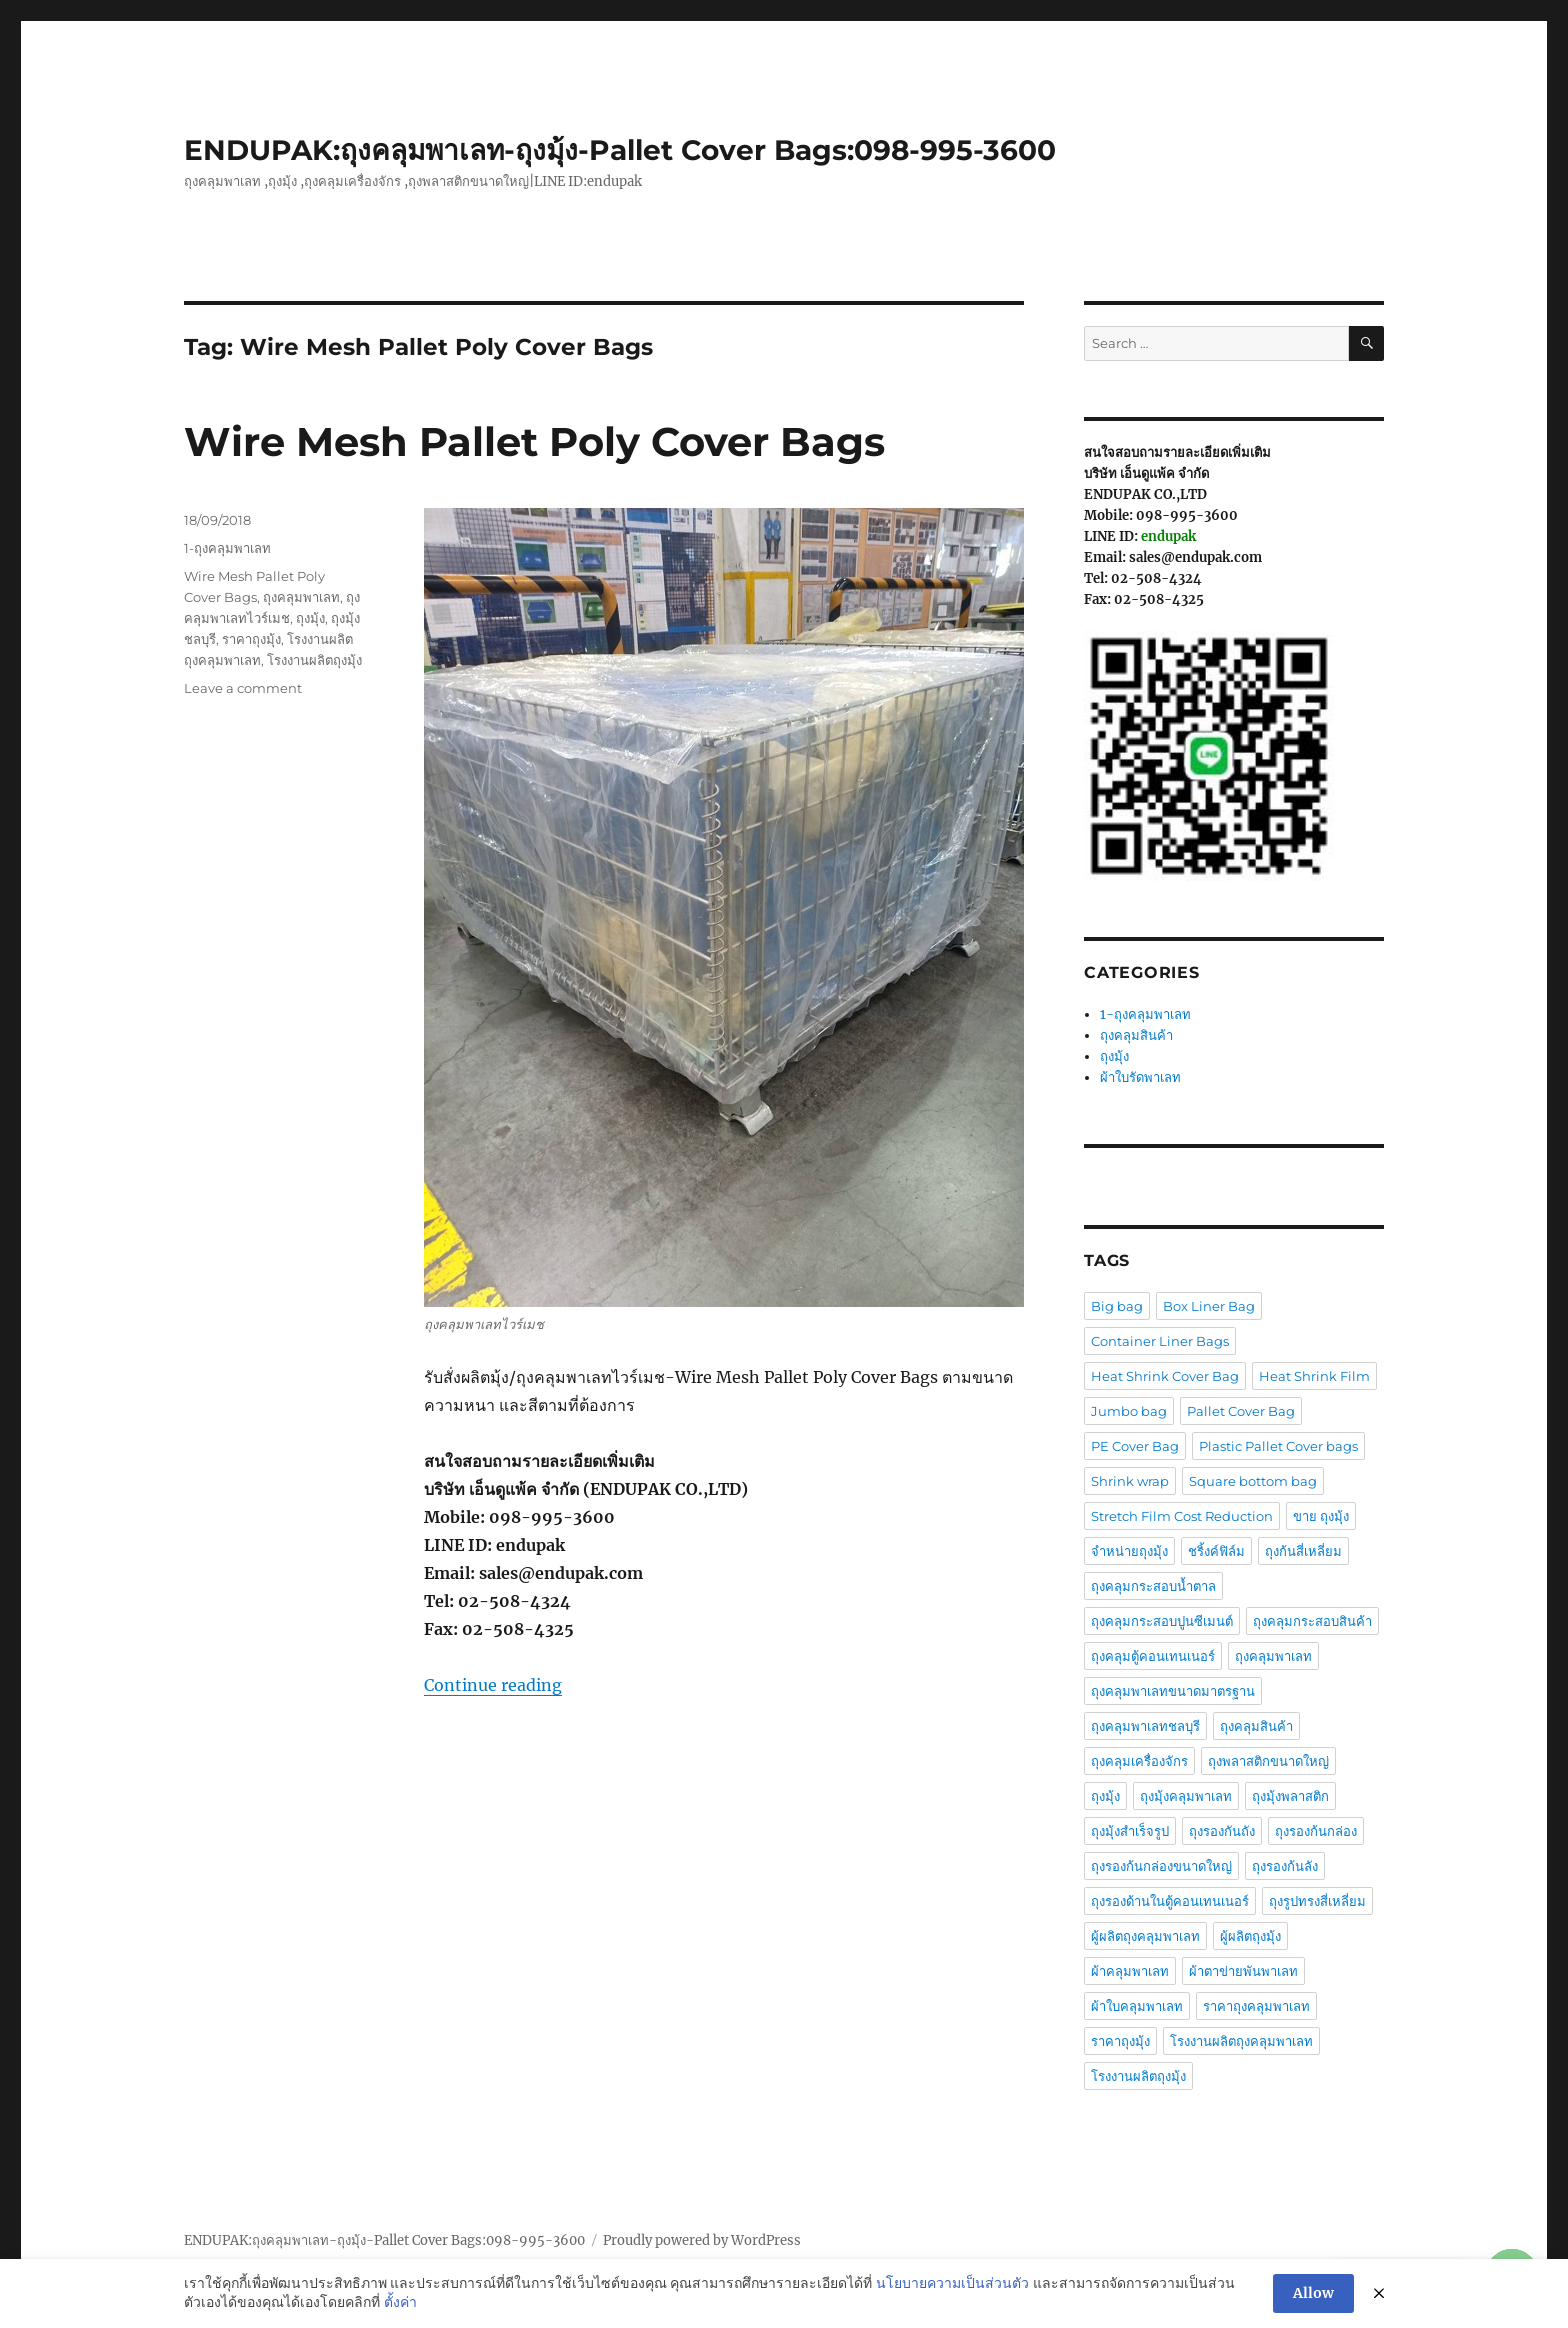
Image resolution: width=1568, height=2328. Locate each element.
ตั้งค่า (400, 2306)
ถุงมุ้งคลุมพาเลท (1186, 1796)
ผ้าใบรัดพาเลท (1140, 1077)
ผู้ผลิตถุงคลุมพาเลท (1145, 1936)
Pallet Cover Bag (1241, 1411)
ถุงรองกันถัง (1222, 1831)
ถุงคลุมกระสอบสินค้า (1312, 1621)
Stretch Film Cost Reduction (1182, 1516)
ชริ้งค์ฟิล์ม (1216, 1551)
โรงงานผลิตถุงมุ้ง (314, 660)
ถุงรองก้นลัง (1285, 1866)
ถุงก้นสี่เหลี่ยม (1303, 1551)
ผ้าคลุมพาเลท (1130, 1971)
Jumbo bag (1129, 1411)
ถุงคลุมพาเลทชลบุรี (1145, 1726)
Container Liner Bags (1160, 1341)
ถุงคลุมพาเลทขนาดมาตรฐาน (1173, 1691)
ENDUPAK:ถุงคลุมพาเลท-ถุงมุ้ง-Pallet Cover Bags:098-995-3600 (620, 150)
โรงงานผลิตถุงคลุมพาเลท (1241, 2041)
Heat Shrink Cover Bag (1165, 1376)
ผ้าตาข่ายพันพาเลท (1243, 1971)
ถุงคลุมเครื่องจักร (1139, 1761)
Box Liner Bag (1209, 1306)
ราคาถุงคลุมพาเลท (1256, 2006)
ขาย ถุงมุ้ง (1321, 1516)
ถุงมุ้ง (310, 618)
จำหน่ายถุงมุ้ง (1129, 1551)
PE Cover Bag (1135, 1446)
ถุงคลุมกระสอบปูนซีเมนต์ (1162, 1621)
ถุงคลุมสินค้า (1136, 1035)
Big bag (1117, 1306)
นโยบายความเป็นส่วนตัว (952, 2286)
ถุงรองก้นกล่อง (1316, 1831)
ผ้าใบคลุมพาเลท (1137, 2006)
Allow (1313, 2297)
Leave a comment (243, 688)
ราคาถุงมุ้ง (251, 639)
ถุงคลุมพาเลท (301, 597)
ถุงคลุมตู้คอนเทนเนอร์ (1153, 1656)
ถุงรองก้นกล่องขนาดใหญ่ (1161, 1866)
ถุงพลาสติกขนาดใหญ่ (1268, 1761)
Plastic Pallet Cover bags (1278, 1446)
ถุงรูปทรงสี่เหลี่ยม (1317, 1901)
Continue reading (493, 1685)
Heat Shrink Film (1314, 1376)
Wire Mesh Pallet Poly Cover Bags (534, 441)
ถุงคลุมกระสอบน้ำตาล (1153, 1586)
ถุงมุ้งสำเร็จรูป (1130, 1831)
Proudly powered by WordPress (702, 2240)
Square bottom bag (1253, 1481)
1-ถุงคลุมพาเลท (227, 548)
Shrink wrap (1130, 1481)
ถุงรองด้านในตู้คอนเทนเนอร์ (1170, 1901)
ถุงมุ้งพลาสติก (1290, 1796)
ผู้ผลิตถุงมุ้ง (1250, 1936)
